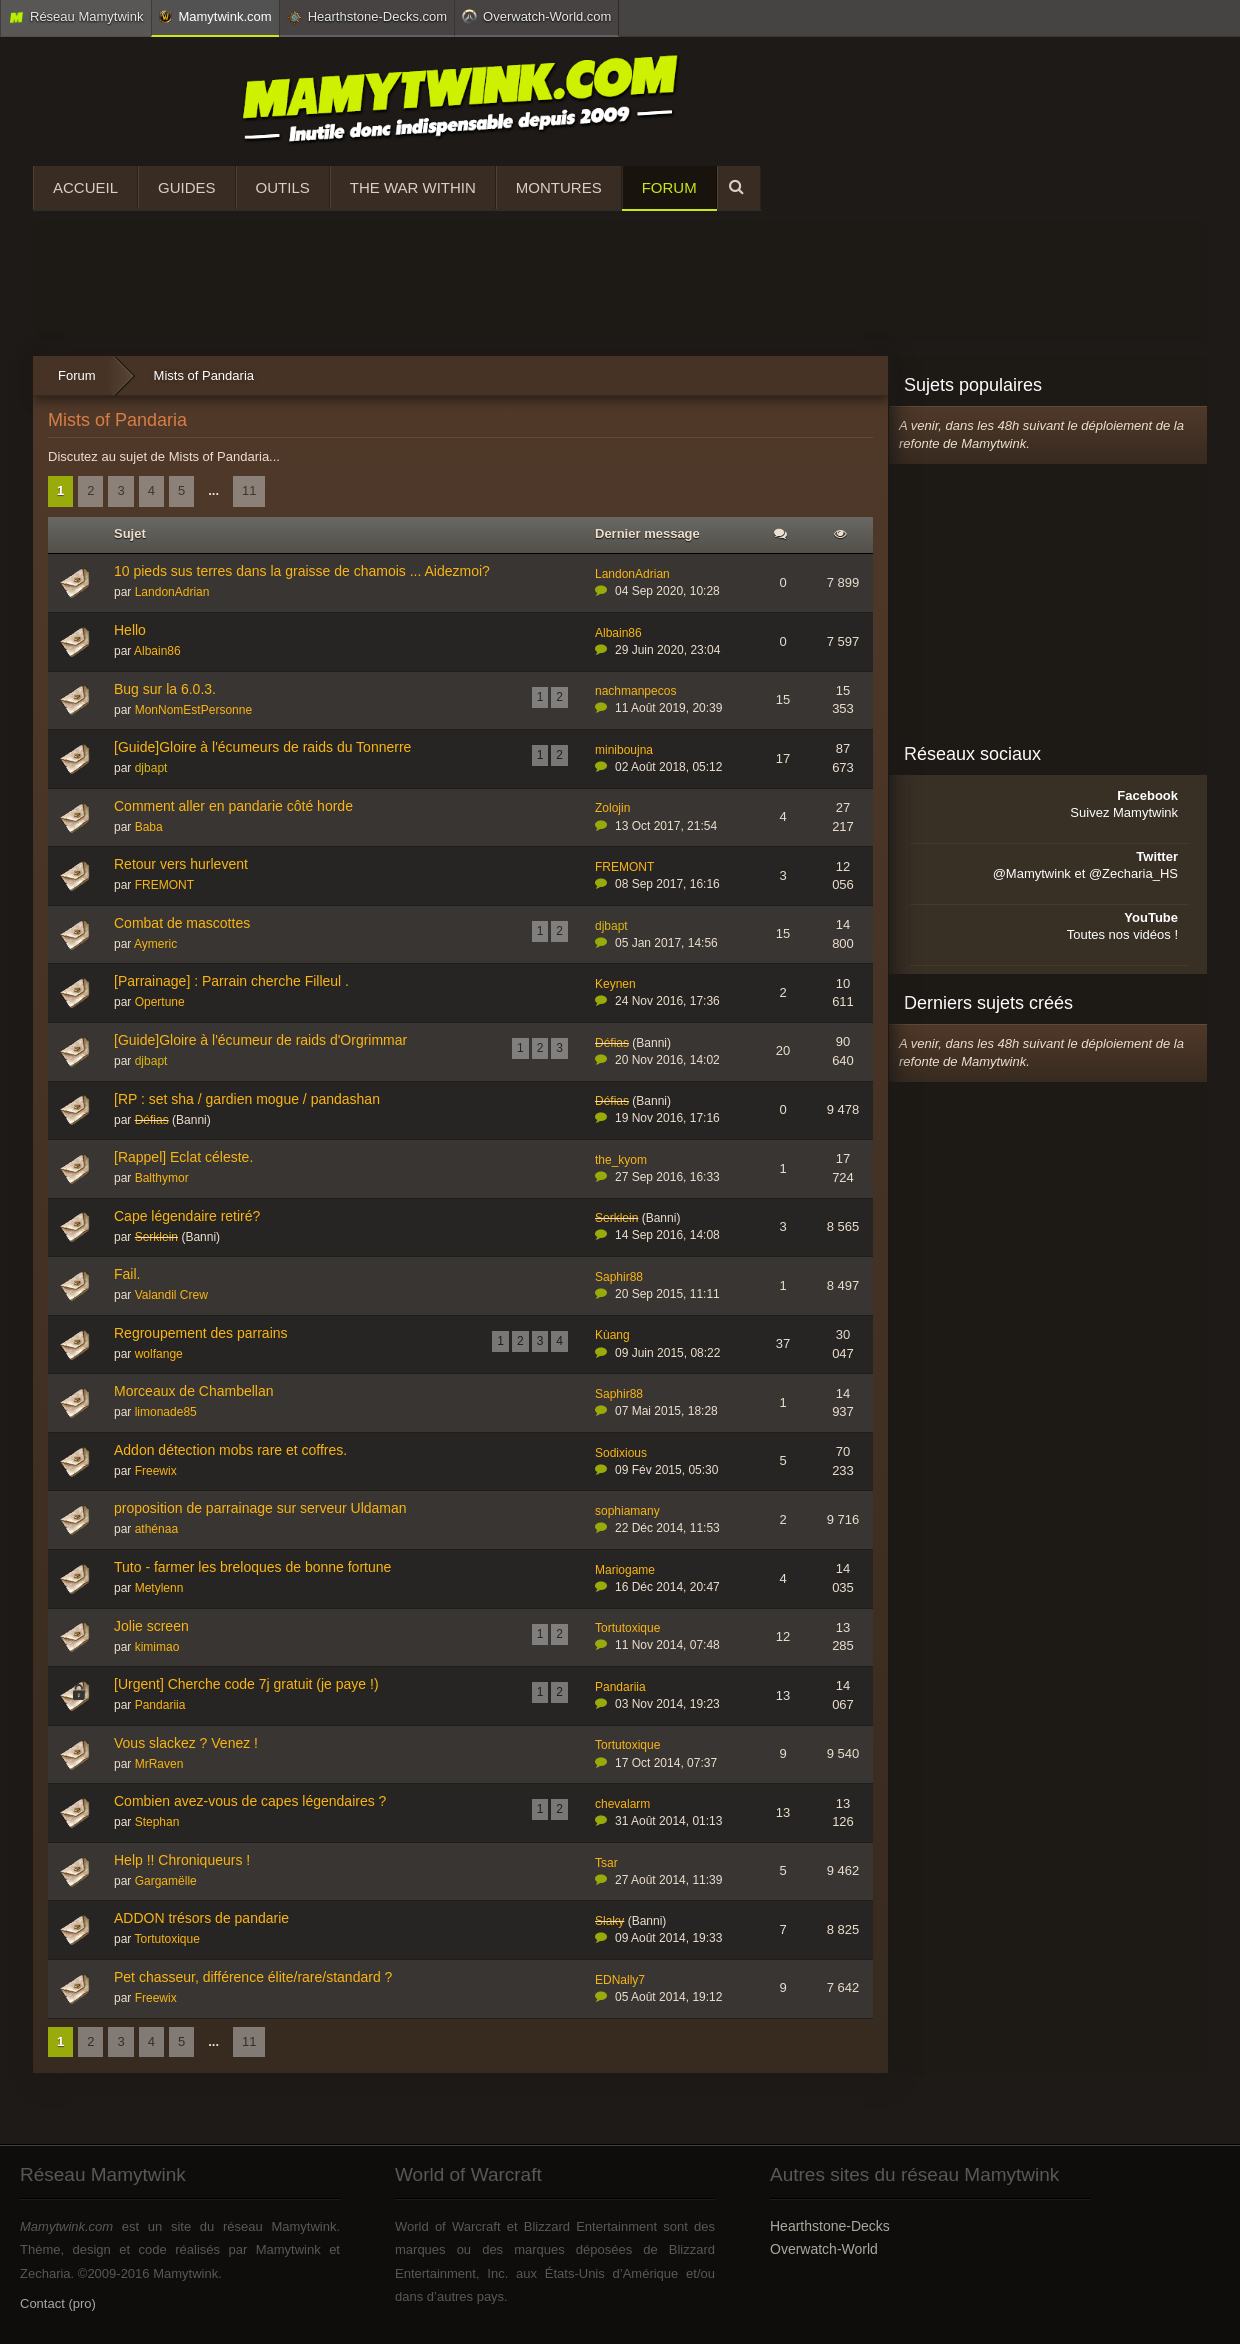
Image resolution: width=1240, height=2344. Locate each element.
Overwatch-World (824, 2249)
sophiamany (627, 1511)
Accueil (85, 187)
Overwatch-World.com (536, 16)
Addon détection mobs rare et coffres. (230, 1450)
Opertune (160, 1002)
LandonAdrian (172, 592)
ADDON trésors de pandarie (201, 1918)
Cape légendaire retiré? (187, 1216)
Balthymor (162, 1178)
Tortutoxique (627, 1628)
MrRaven (159, 1764)
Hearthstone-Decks (830, 2226)
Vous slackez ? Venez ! (186, 1743)
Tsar (606, 1863)
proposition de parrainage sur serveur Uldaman (260, 1508)
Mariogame (625, 1570)
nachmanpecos (635, 691)
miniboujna (624, 750)
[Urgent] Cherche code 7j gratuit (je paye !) (246, 1684)
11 (249, 490)
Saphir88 (619, 1277)
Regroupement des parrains (201, 1333)
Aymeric (155, 944)
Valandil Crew (171, 1295)
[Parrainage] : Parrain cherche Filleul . (231, 981)
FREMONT (164, 885)
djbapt (151, 768)
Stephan (157, 1822)
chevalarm (622, 1804)
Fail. (127, 1274)
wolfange (159, 1354)
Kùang (612, 1335)
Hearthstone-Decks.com (367, 17)
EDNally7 (620, 1980)
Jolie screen (151, 1626)
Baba (149, 827)
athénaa (156, 1529)
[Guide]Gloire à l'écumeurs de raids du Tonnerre (262, 747)
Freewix (156, 1471)
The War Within (413, 187)
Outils (283, 187)
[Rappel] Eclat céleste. (183, 1157)
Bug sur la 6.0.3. (165, 689)
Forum (669, 187)
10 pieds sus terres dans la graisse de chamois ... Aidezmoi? (302, 571)
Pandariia (160, 1705)
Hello (130, 630)
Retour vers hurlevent (181, 864)
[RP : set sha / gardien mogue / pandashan (247, 1099)
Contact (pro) (58, 2303)
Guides (187, 187)
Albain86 (157, 651)
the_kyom (621, 1160)
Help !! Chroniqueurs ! (182, 1860)
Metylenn (159, 1588)
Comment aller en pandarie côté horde (233, 806)
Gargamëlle (166, 1881)
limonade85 (166, 1412)
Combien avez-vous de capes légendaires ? (250, 1801)
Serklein (156, 1237)
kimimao (157, 1647)
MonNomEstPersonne (193, 710)
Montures (559, 187)
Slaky (609, 1921)
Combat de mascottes (182, 923)
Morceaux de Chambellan (194, 1391)
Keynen (615, 984)
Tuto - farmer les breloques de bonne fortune (252, 1567)
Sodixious (621, 1453)
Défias (612, 1043)
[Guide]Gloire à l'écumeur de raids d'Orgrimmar (260, 1040)
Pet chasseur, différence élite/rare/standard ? (253, 1977)
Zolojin (612, 808)
